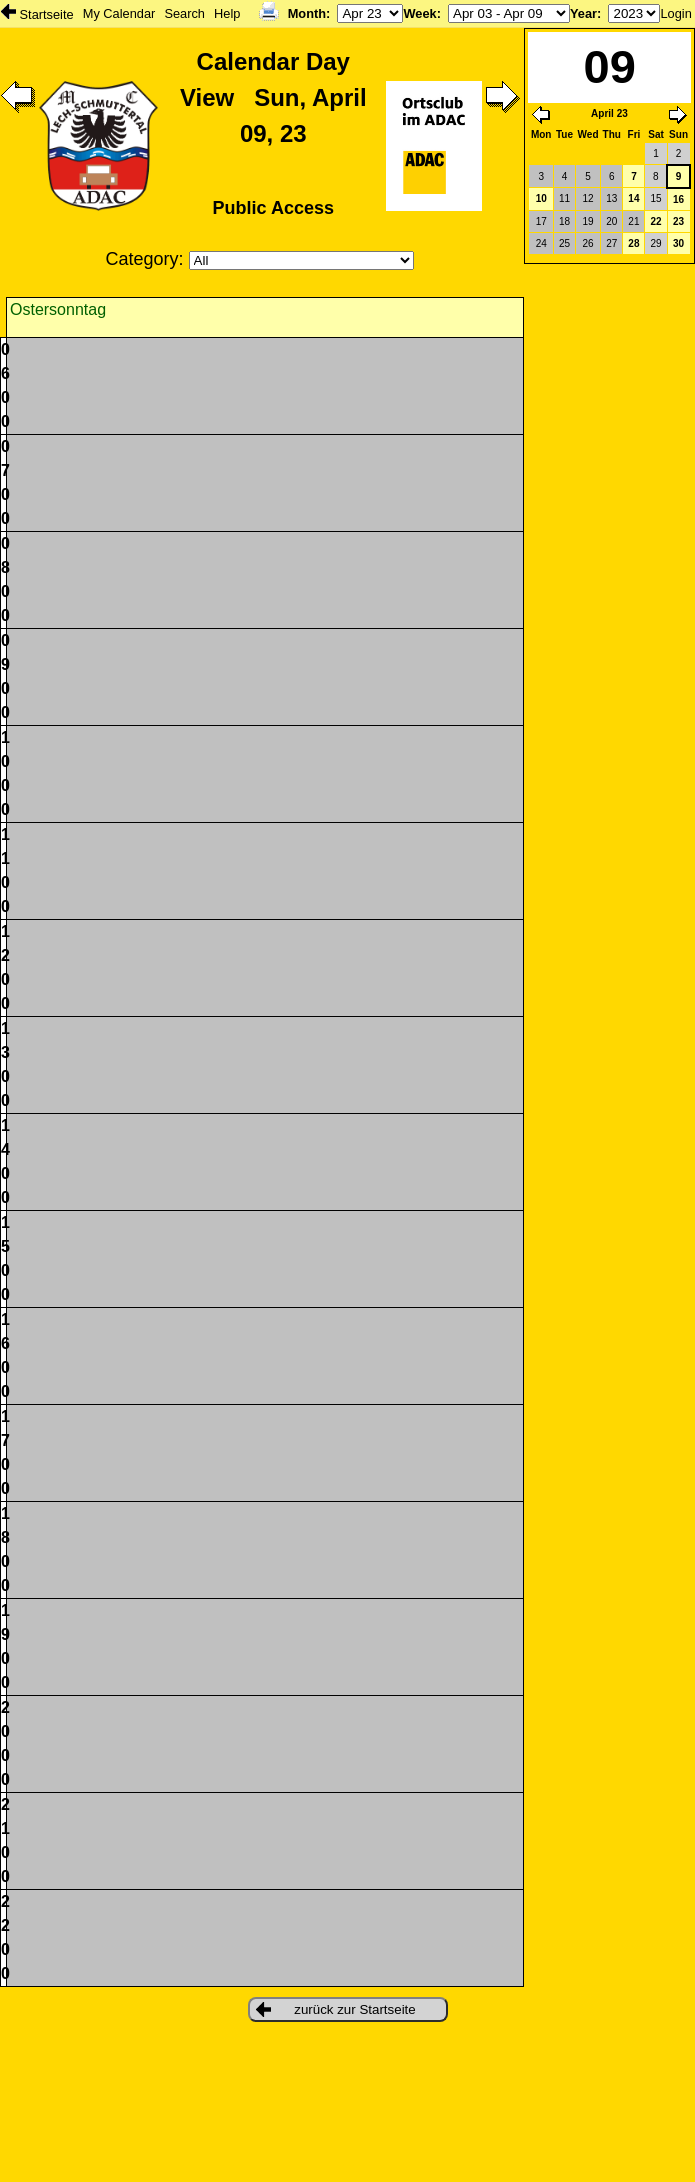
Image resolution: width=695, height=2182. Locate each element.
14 (633, 198)
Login (675, 13)
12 (588, 198)
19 (588, 221)
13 (611, 198)
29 (655, 243)
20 (611, 221)
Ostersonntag (58, 309)
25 (564, 243)
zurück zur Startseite (336, 2009)
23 (678, 221)
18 (564, 221)
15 (655, 198)
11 (564, 198)
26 (588, 243)
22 (655, 221)
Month (307, 13)
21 (633, 221)
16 (678, 199)
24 (541, 243)
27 (611, 243)
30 (678, 243)
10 (541, 198)
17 (541, 221)
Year (583, 13)
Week (419, 13)
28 (633, 243)
